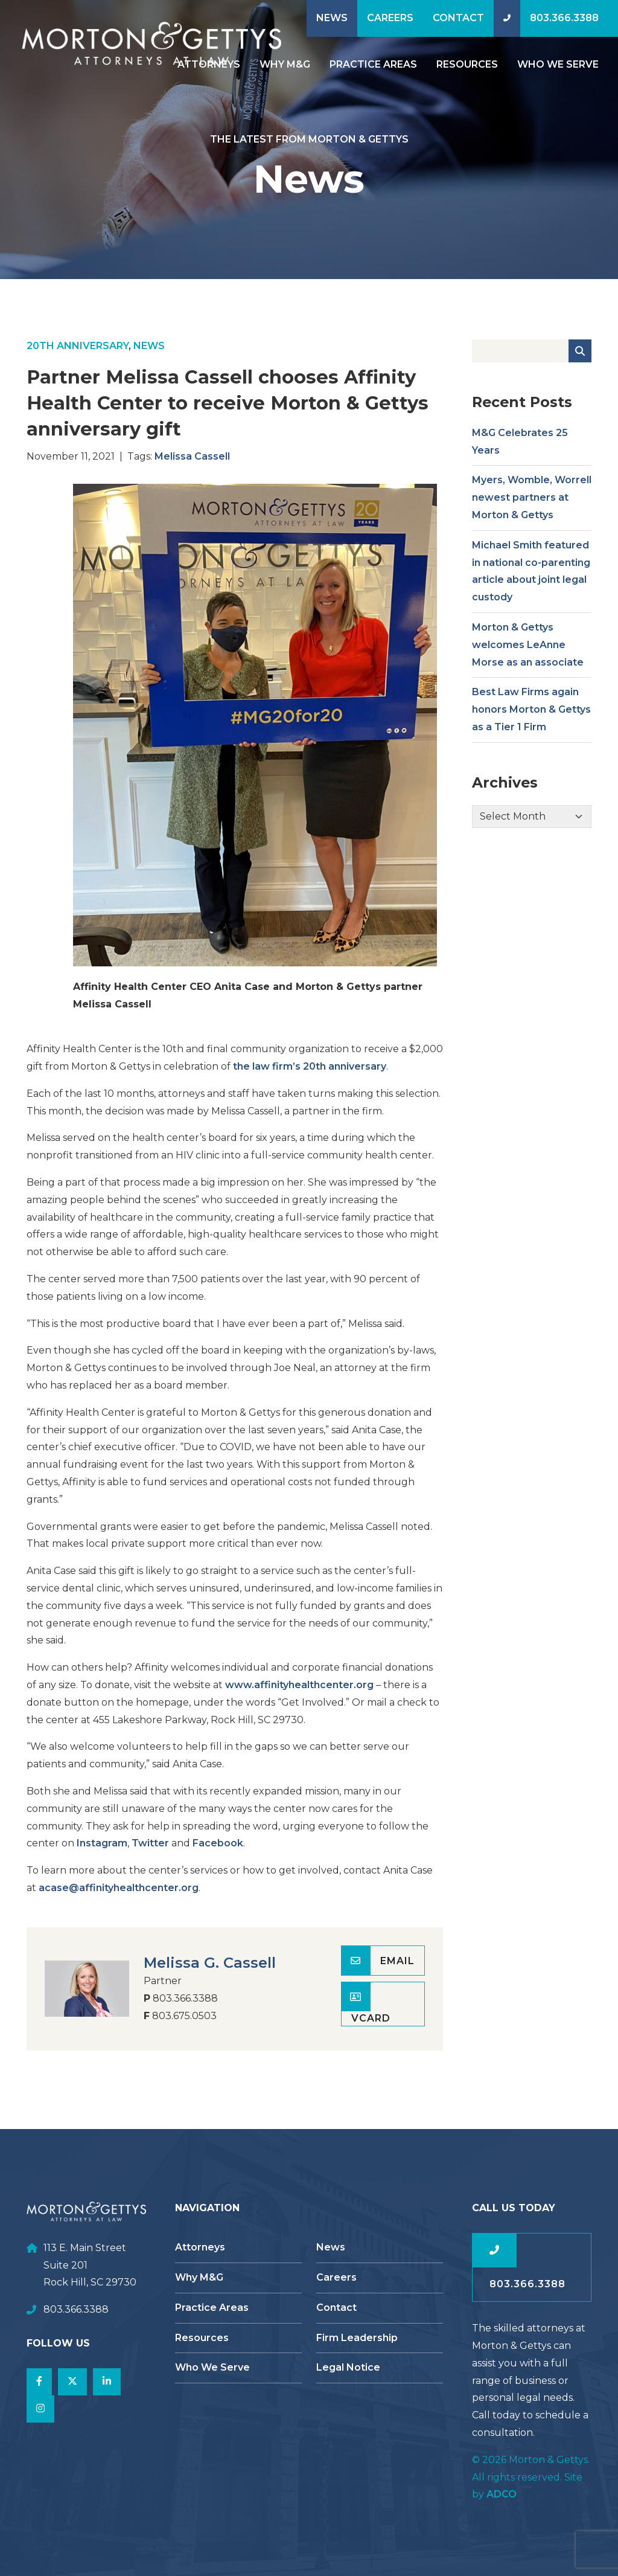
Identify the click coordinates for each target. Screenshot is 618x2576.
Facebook (218, 1855)
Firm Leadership (357, 2337)
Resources (467, 64)
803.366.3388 (564, 18)
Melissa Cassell (192, 468)
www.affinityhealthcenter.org (299, 1697)
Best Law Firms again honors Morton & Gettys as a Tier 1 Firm (531, 721)
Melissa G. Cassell (210, 1974)
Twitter (150, 1855)
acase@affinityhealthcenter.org (119, 1900)
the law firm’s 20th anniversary (309, 1078)
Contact (458, 18)
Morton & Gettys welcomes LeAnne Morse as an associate (528, 657)
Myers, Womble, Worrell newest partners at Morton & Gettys (531, 509)
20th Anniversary (78, 358)
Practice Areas (373, 64)
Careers (390, 18)
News (332, 18)
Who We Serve (558, 64)
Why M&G (285, 64)
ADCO (501, 2494)
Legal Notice (348, 2367)
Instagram (102, 1855)
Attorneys (200, 2247)
